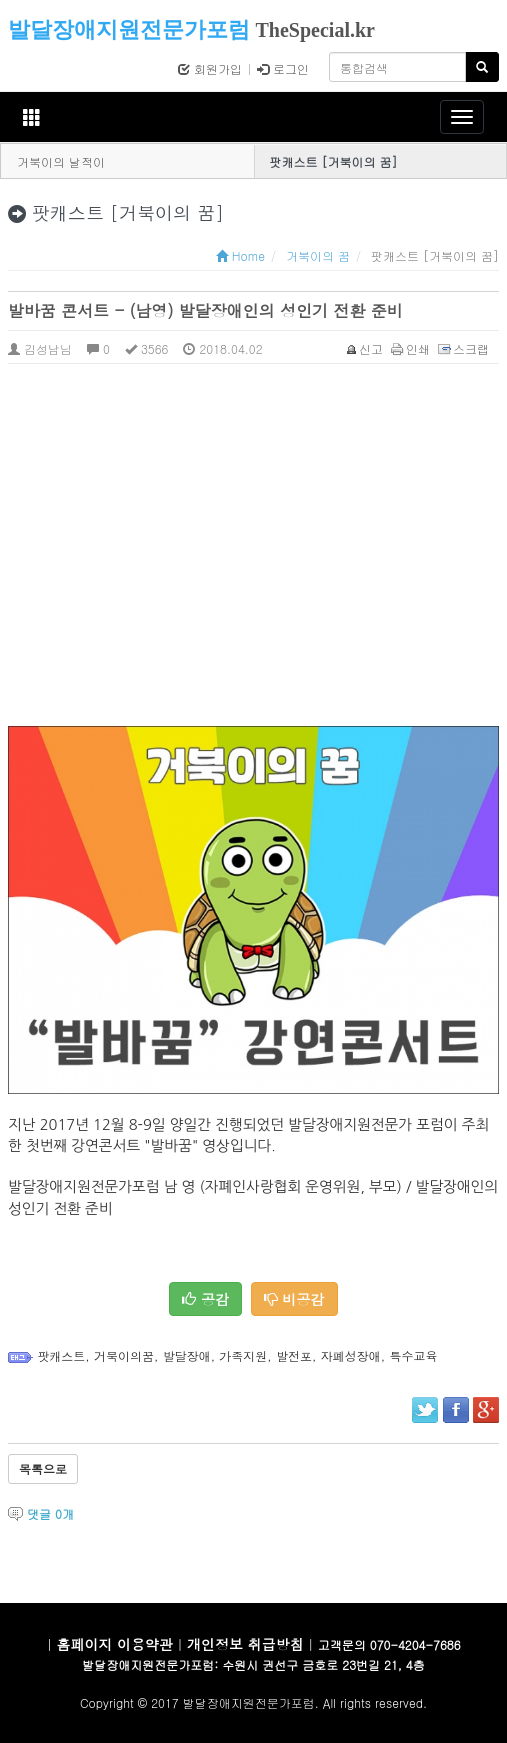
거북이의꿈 (124, 1355)
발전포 (294, 1355)
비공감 (294, 1299)
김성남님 (40, 348)
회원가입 (210, 68)
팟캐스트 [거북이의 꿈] (334, 161)
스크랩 (464, 348)
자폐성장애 (351, 1355)
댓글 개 (50, 1513)
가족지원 (243, 1355)
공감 (205, 1299)
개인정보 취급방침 (245, 1644)
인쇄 (411, 348)
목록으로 (43, 1468)
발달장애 (187, 1355)
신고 (365, 348)
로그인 (283, 68)
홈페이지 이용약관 (114, 1644)
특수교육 (413, 1355)
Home (240, 255)
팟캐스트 (61, 1355)
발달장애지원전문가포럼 (129, 29)
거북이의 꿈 (318, 255)
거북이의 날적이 (61, 161)
